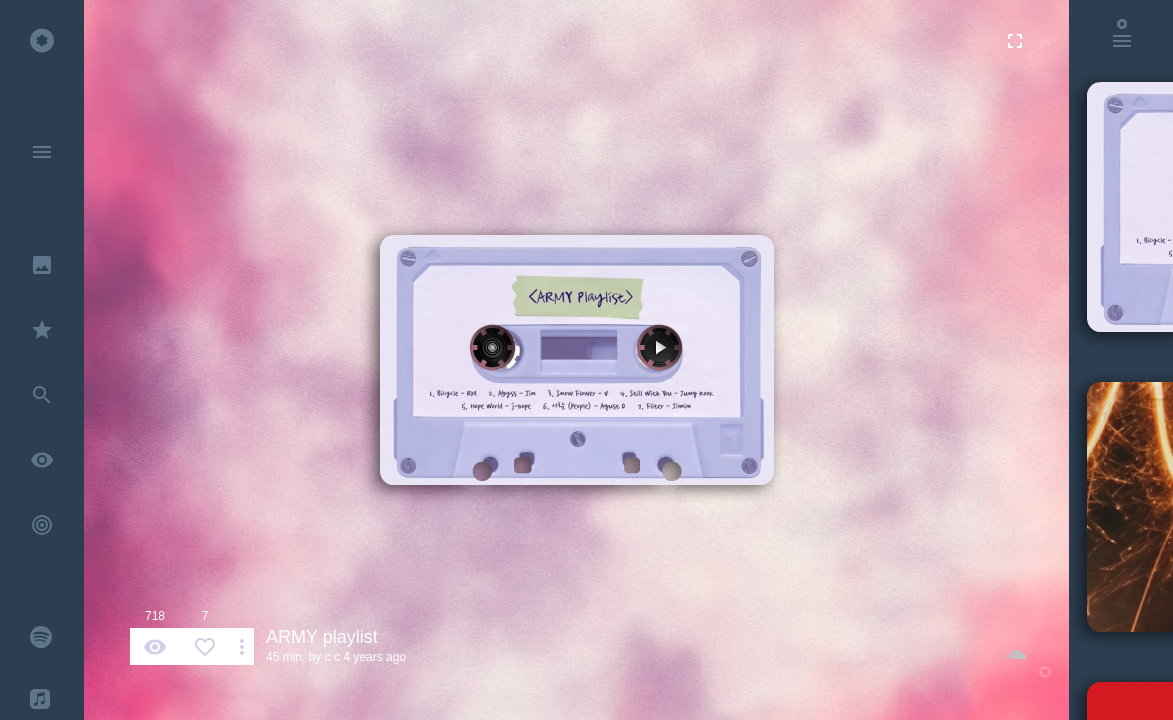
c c (332, 657)
